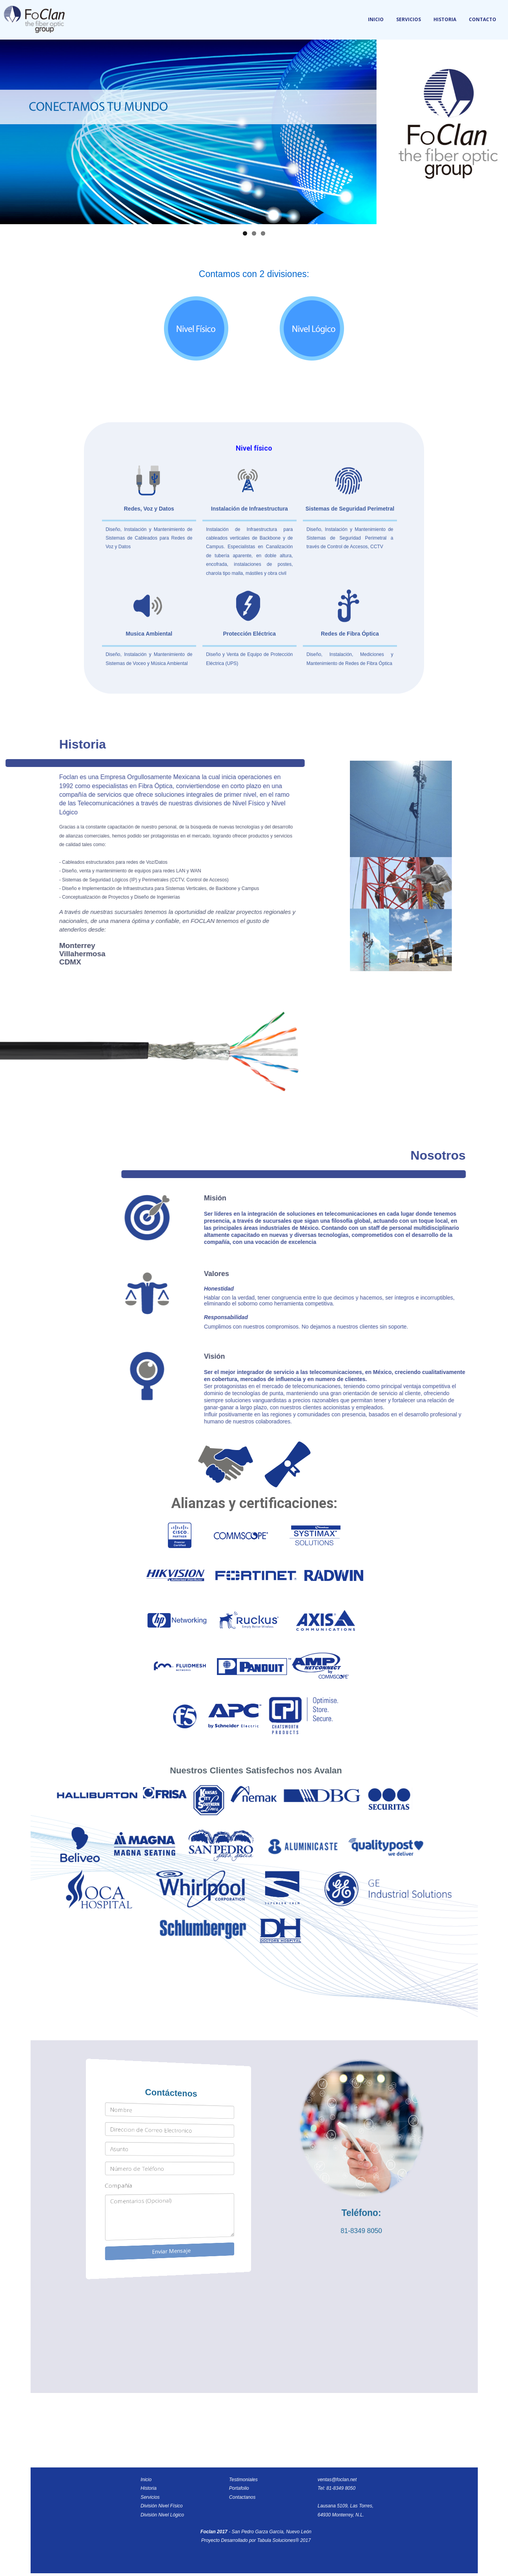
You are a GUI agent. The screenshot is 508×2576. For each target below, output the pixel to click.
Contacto (482, 19)
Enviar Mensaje (170, 2251)
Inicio (376, 19)
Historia (444, 19)
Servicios (408, 19)
